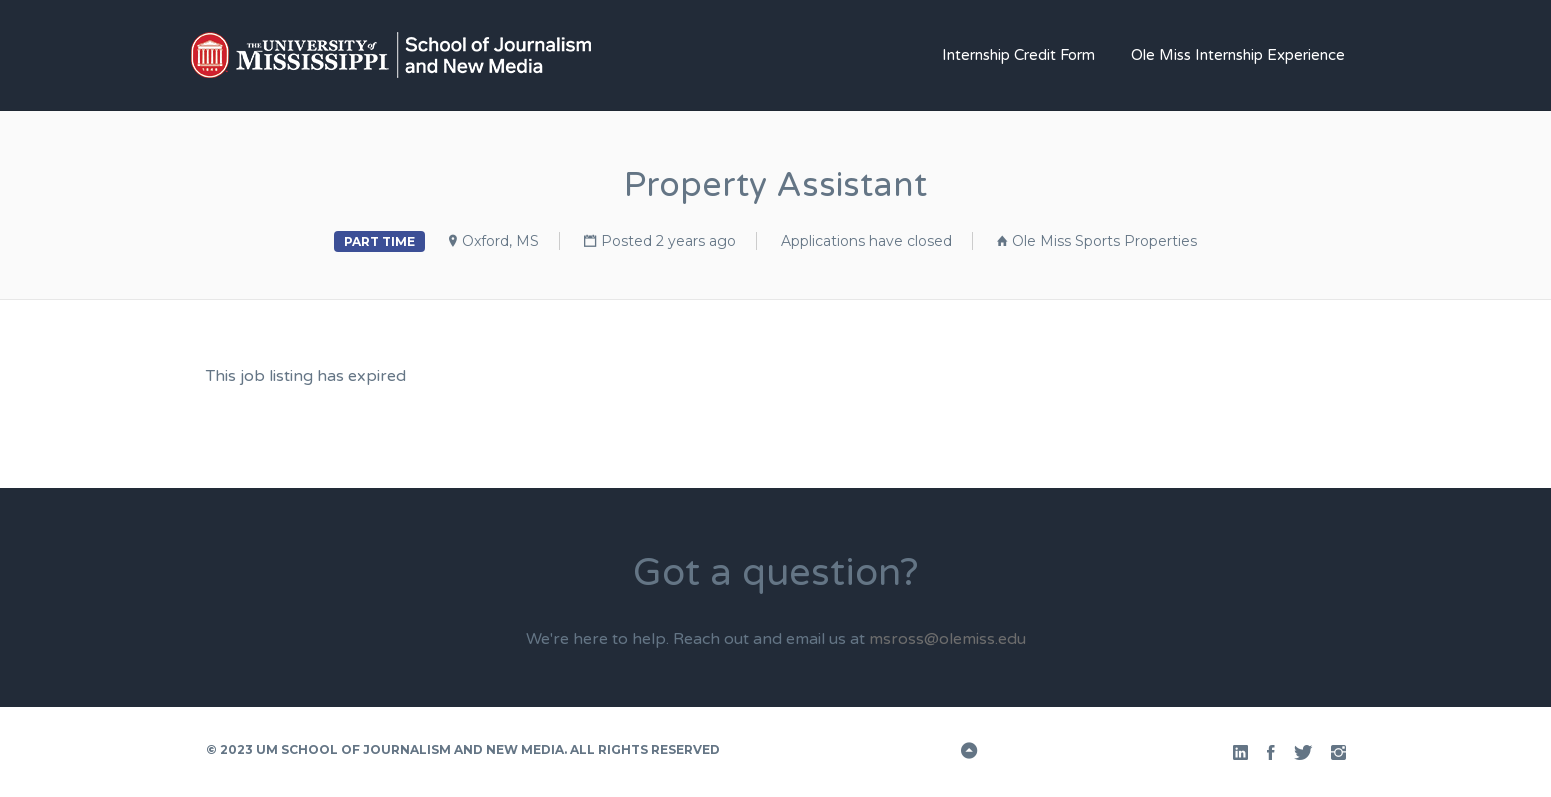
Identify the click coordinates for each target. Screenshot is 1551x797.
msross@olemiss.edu (947, 639)
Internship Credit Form (1018, 55)
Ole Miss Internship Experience (1238, 55)
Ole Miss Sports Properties (1104, 241)
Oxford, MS (500, 241)
